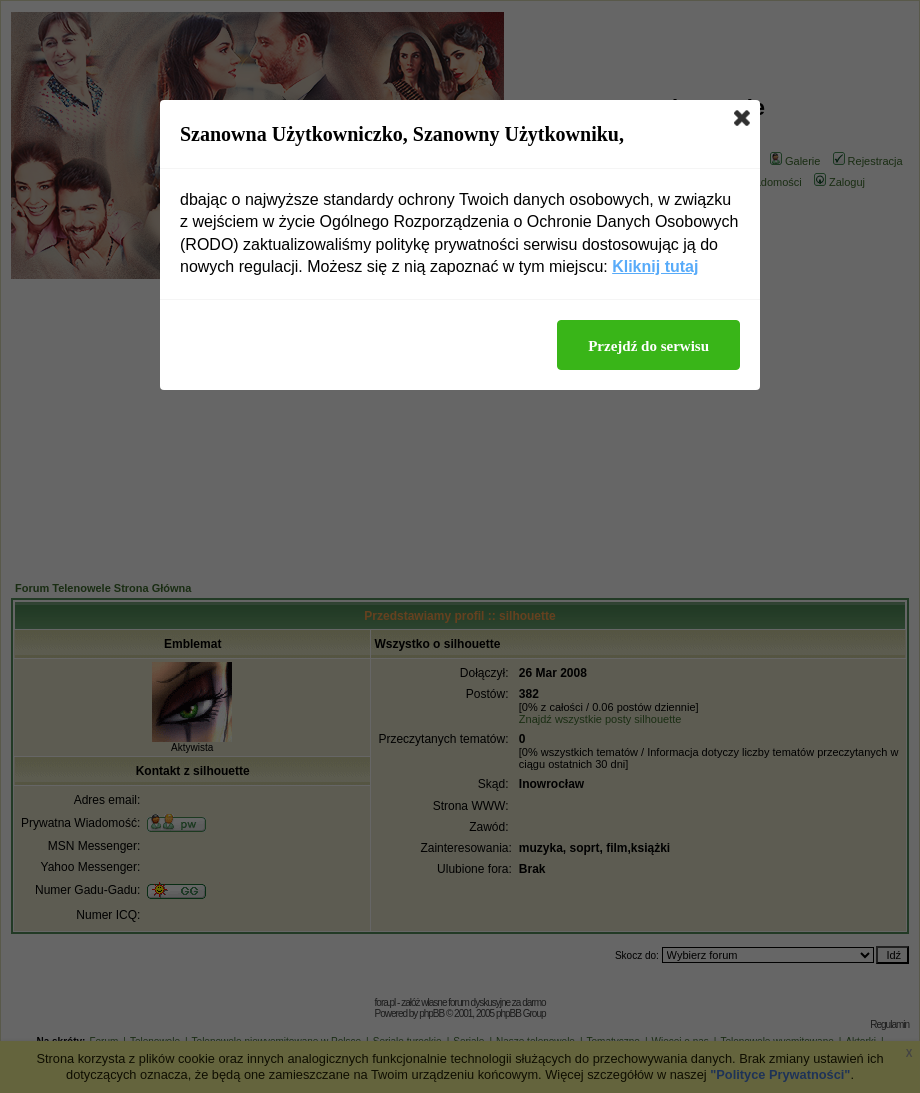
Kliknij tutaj (655, 266)
